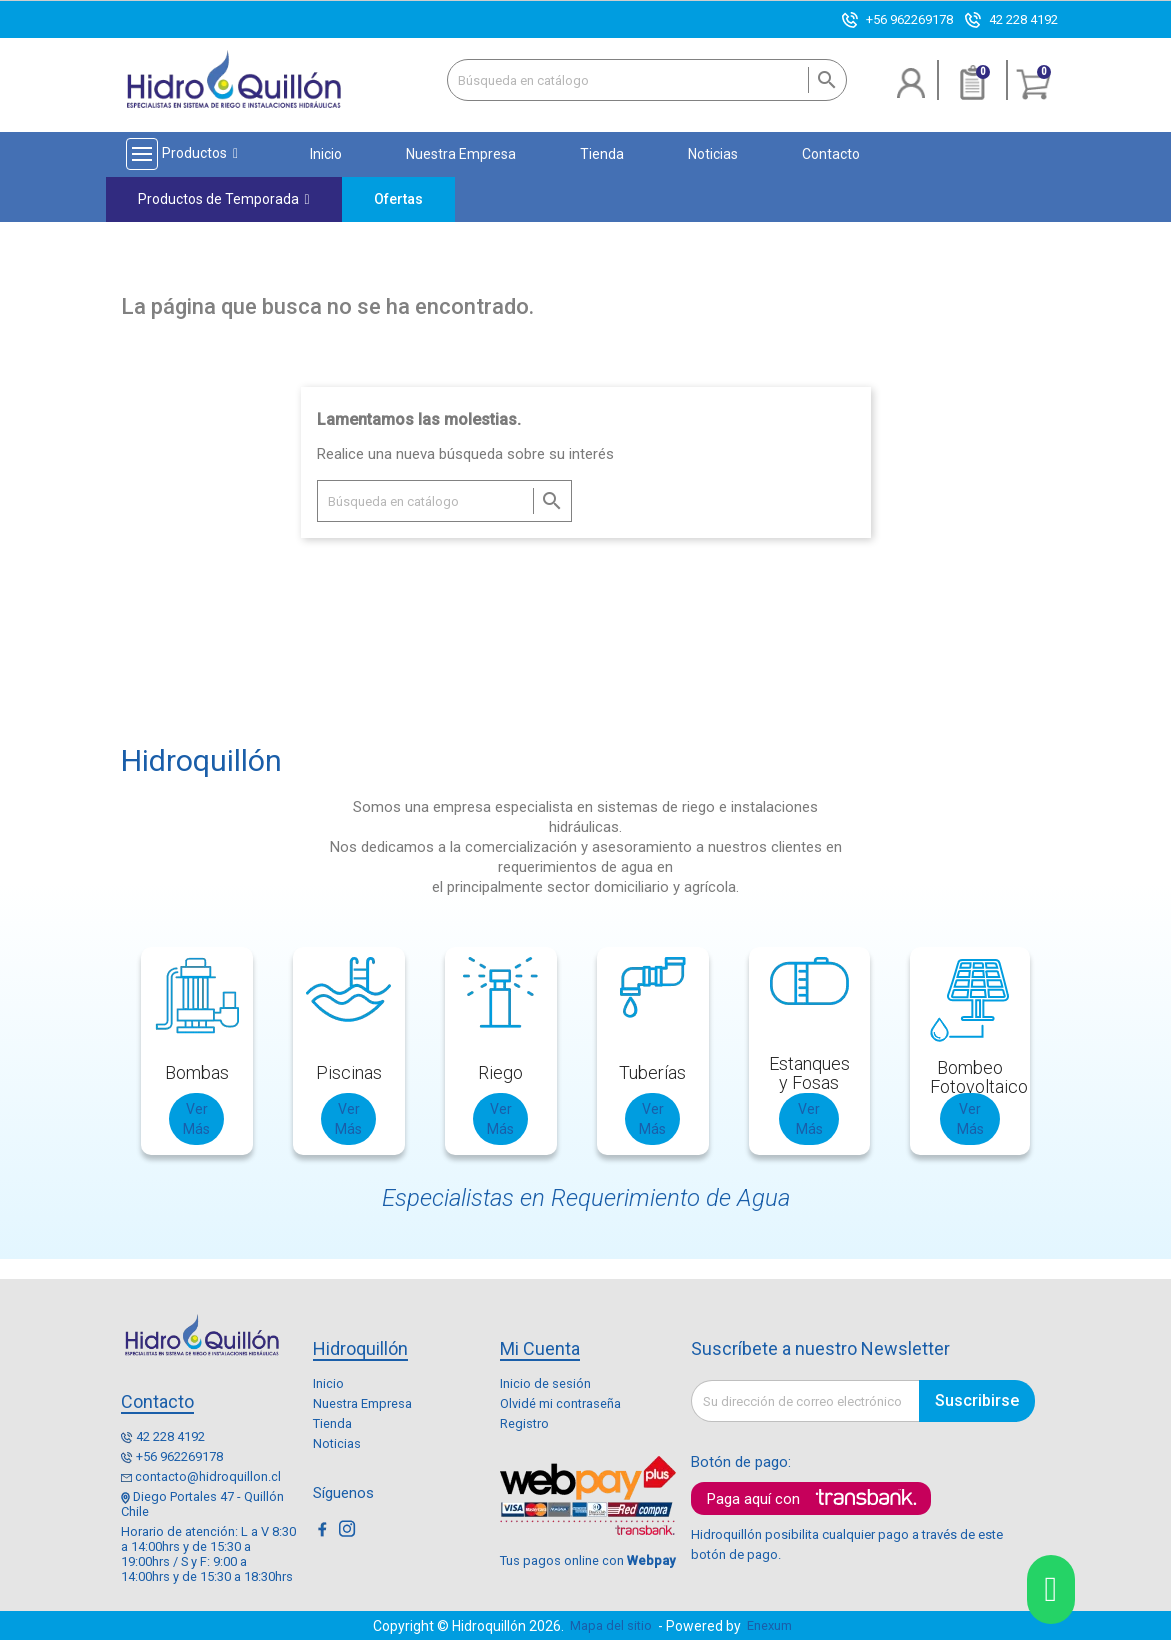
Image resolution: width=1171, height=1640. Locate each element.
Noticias (337, 1443)
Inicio (328, 1383)
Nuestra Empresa (362, 1403)
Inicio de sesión (545, 1383)
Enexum (772, 1625)
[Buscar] (647, 80)
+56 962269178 (909, 19)
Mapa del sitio (611, 1625)
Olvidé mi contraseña (560, 1403)
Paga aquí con (753, 1499)
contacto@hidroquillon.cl (208, 1476)
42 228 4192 (1023, 19)
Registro (524, 1423)
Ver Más (196, 1119)
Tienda (332, 1423)
